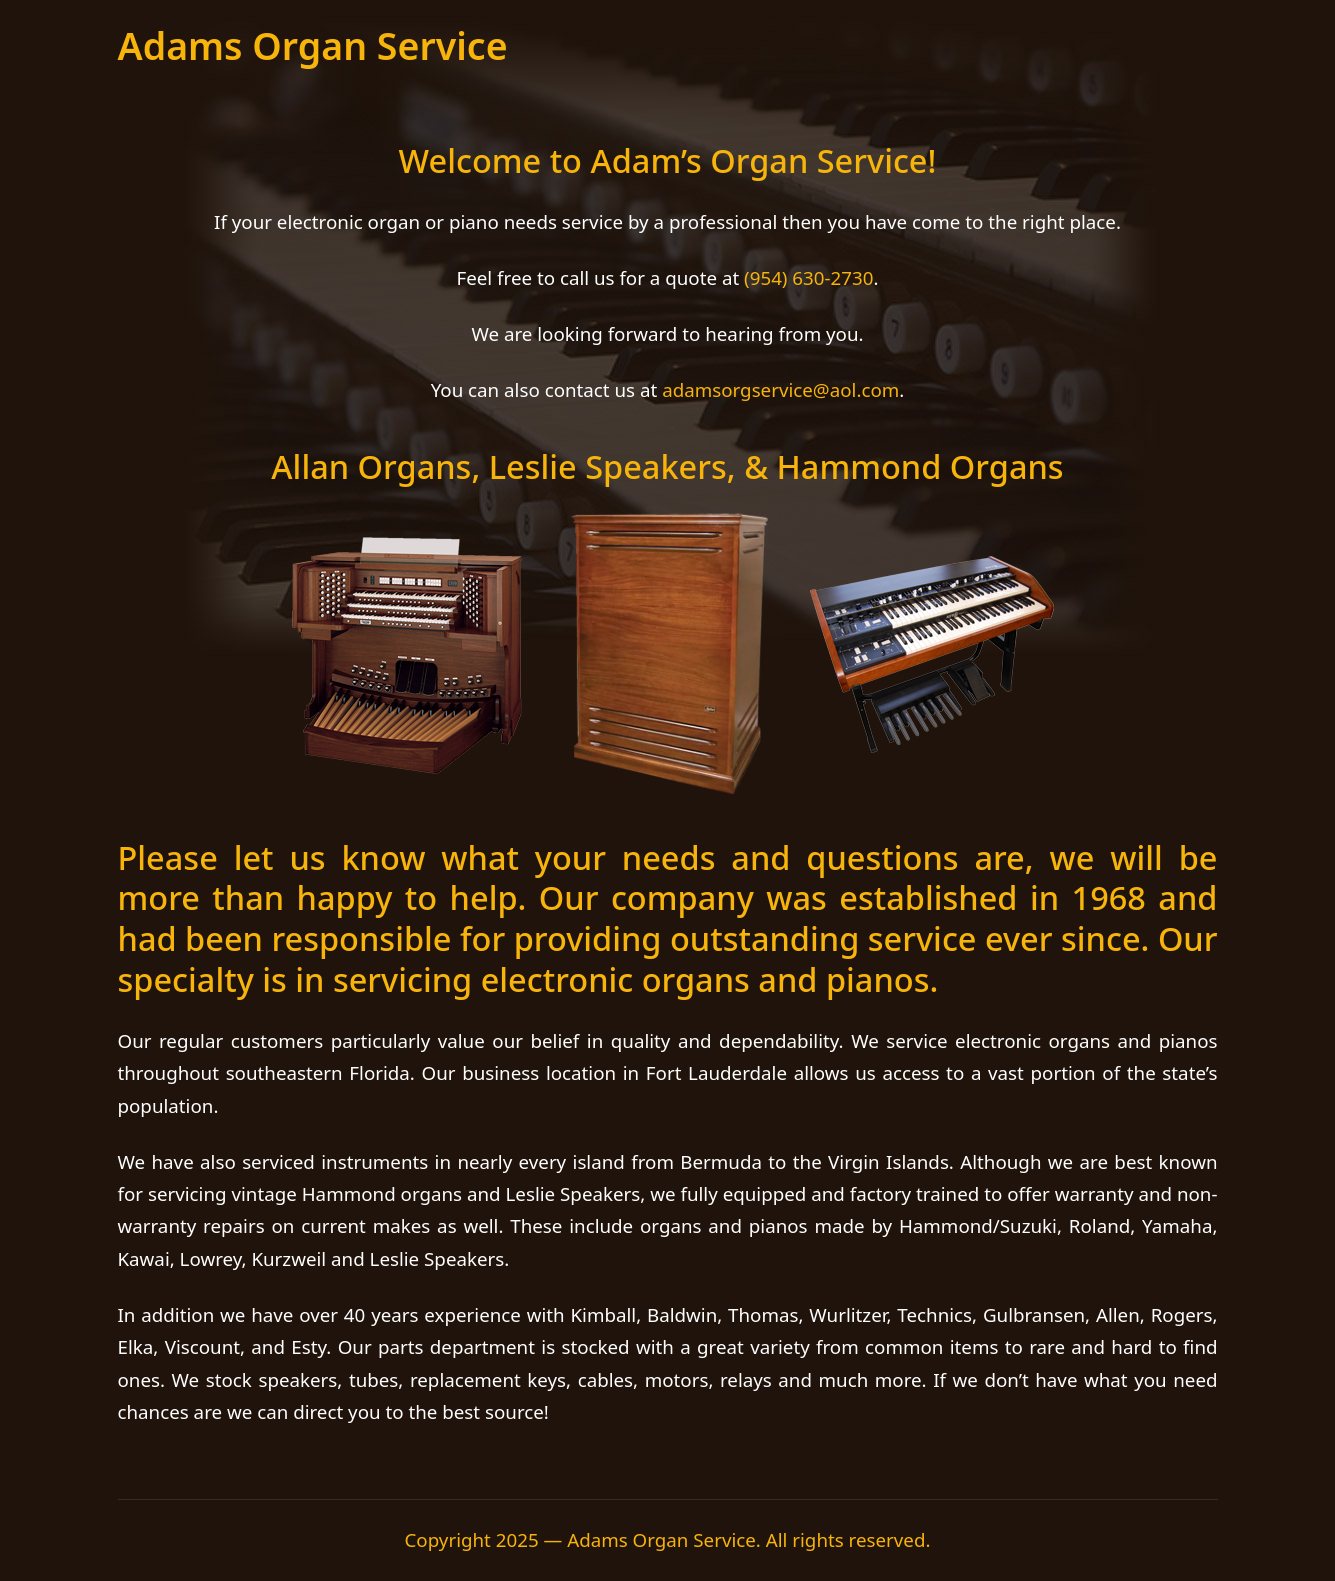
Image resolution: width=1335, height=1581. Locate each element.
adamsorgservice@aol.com (780, 389)
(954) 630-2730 (808, 277)
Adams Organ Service (313, 45)
